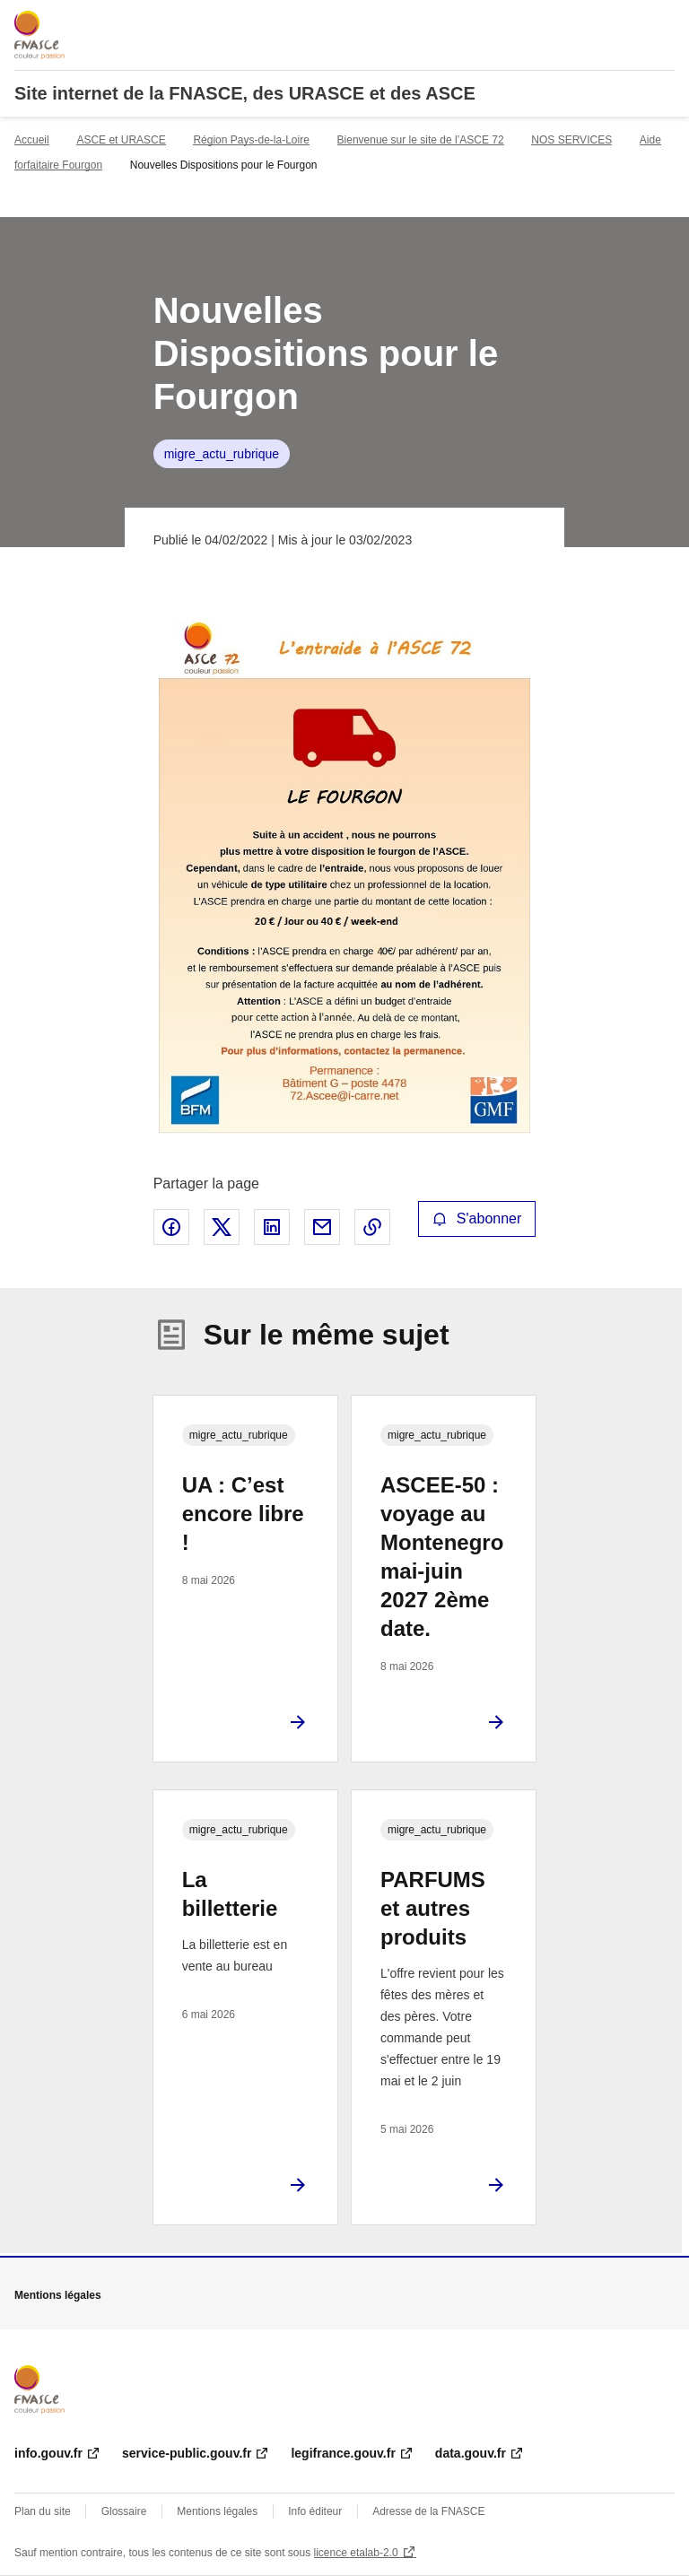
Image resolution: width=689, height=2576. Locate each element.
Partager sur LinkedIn (272, 1227)
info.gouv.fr (48, 2453)
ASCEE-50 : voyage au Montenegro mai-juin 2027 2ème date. (441, 1556)
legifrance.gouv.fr (343, 2453)
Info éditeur (315, 2511)
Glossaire (124, 2511)
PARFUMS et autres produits (432, 1908)
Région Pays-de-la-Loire (251, 140)
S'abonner (477, 1218)
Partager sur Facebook (171, 1227)
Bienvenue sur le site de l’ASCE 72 (420, 140)
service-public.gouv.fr (186, 2453)
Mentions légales (217, 2511)
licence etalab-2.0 (356, 2552)
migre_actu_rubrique (221, 454)
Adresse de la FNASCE (428, 2511)
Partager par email (322, 1227)
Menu (664, 21)
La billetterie (230, 1893)
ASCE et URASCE (120, 140)
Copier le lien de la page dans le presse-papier (372, 1227)
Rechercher (628, 21)
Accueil (31, 140)
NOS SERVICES (571, 140)
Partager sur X (222, 1227)
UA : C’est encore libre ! (243, 1513)
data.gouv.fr (470, 2453)
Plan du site (42, 2511)
